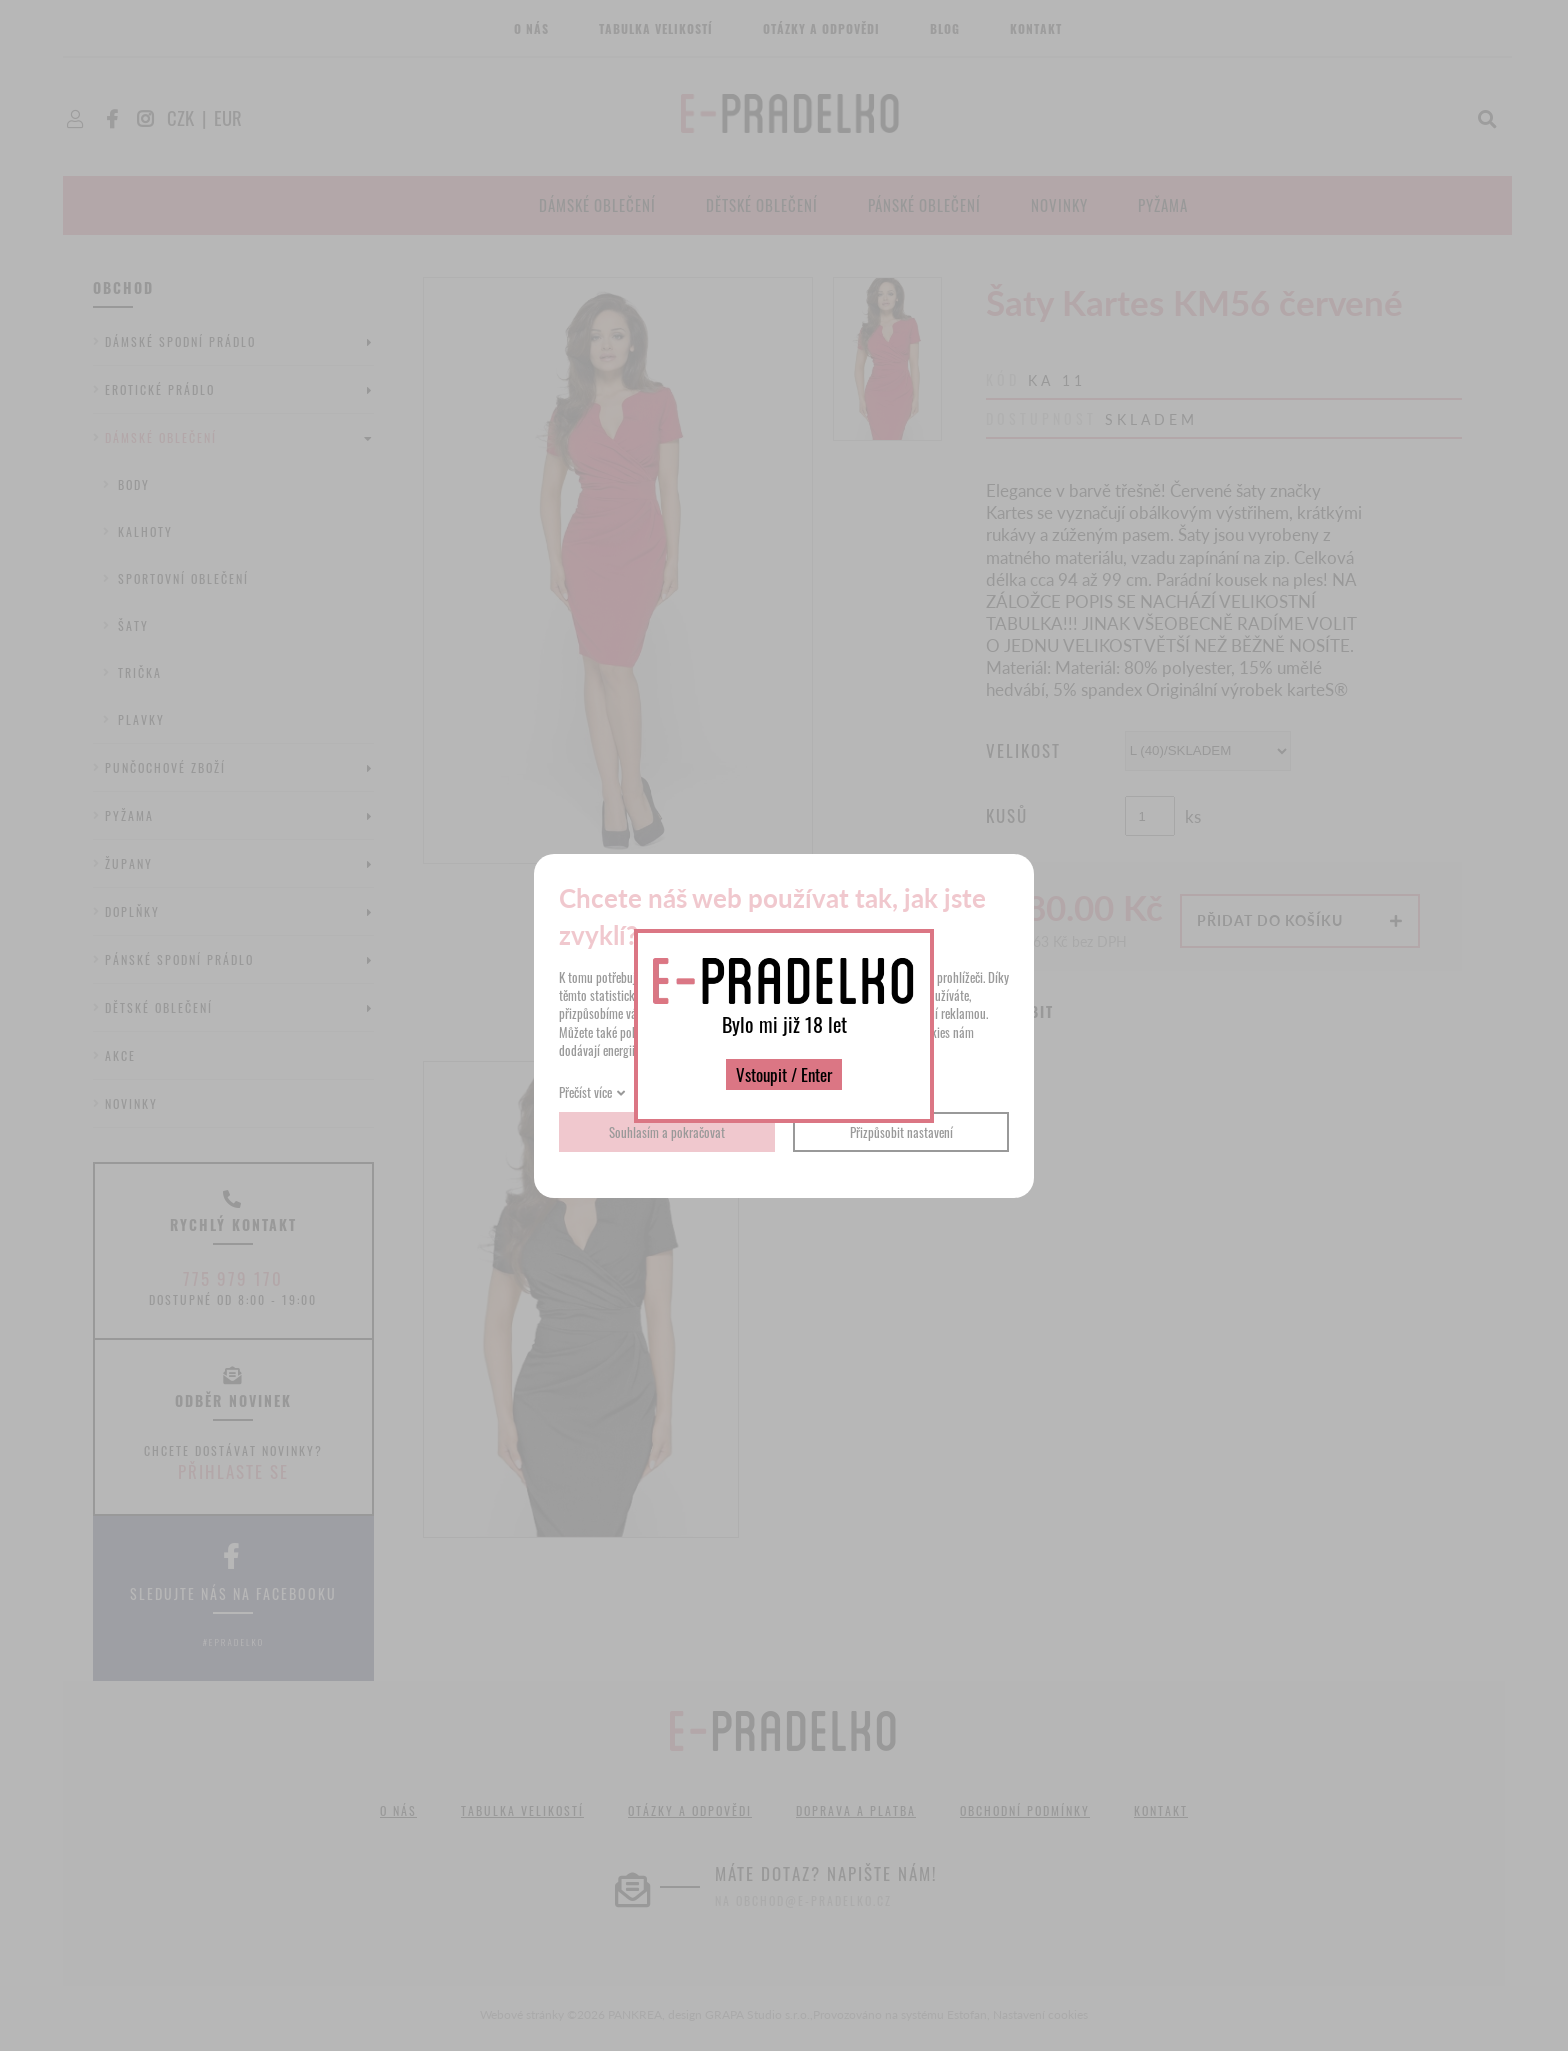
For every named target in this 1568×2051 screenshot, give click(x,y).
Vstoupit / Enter (784, 1074)
